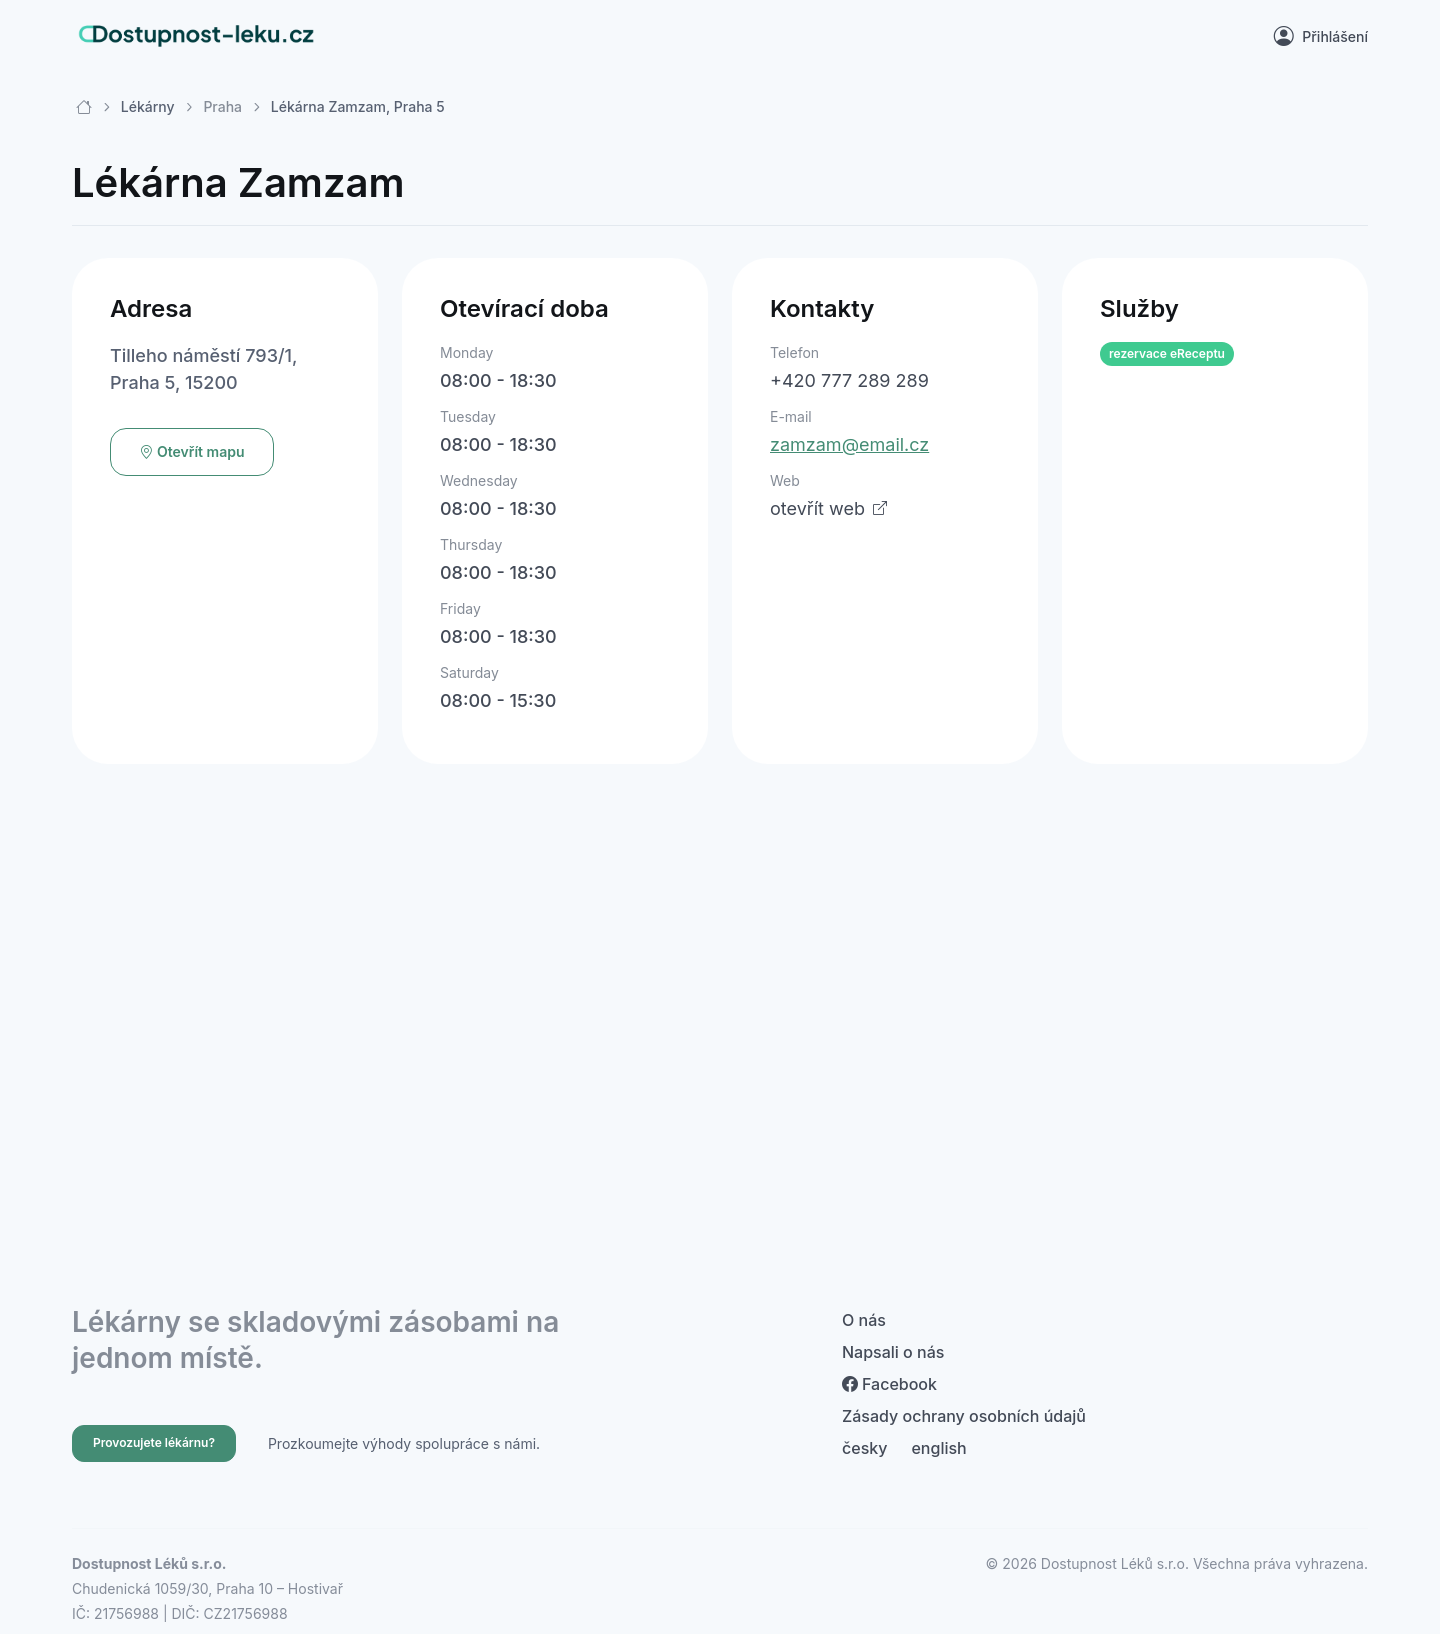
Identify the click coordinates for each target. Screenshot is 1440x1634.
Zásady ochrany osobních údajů (964, 1416)
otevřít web (828, 508)
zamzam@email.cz (849, 444)
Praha (222, 106)
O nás (864, 1320)
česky (864, 1448)
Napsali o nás (893, 1352)
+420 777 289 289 (849, 380)
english (938, 1448)
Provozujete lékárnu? (154, 1442)
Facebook (889, 1384)
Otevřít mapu (192, 452)
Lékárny (148, 106)
